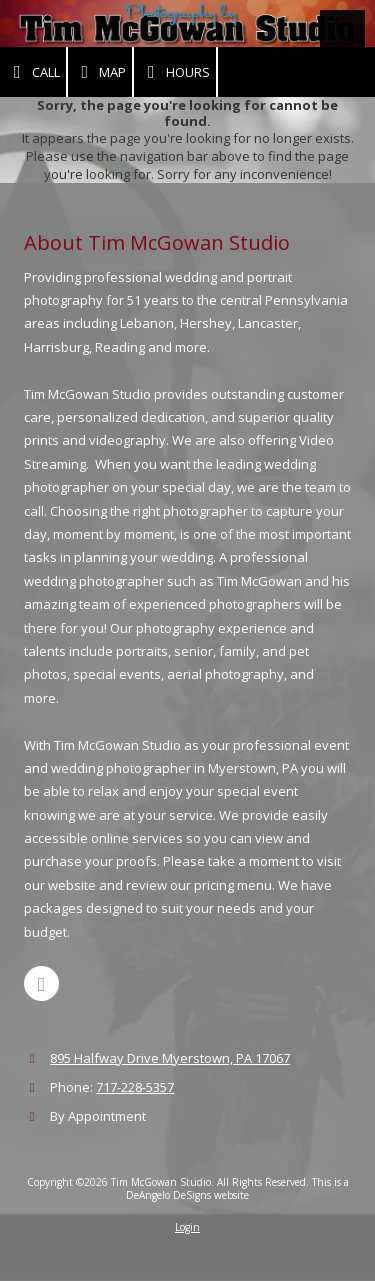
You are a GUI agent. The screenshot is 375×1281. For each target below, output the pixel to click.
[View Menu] (342, 32)
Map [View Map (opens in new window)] (100, 72)
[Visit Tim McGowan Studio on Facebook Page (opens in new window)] (41, 983)
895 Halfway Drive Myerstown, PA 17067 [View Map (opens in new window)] (170, 1058)
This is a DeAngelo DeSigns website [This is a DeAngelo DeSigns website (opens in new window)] (237, 1188)
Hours (175, 72)
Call (33, 72)
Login (187, 1227)
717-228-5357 (135, 1087)
